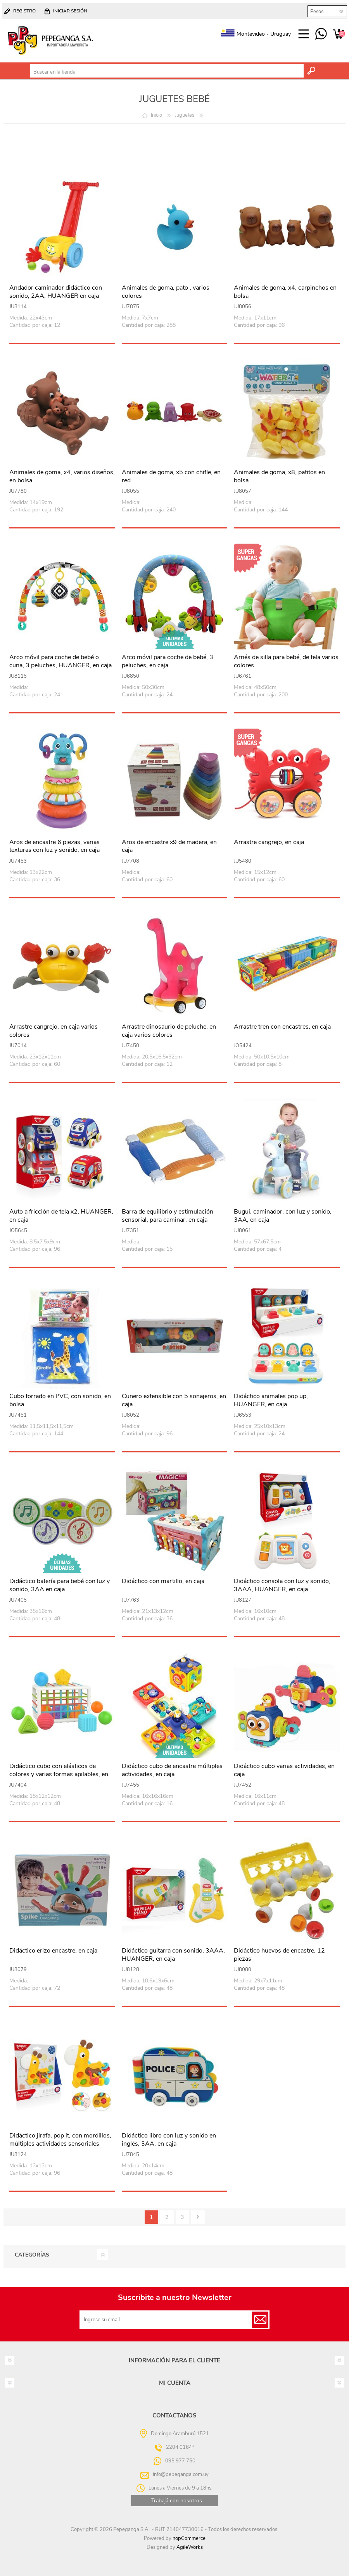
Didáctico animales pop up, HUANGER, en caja (271, 1400)
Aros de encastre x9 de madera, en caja (169, 846)
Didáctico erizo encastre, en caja (53, 1951)
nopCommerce (189, 2538)
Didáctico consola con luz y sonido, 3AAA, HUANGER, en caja (282, 1585)
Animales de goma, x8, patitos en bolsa (279, 476)
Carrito (338, 34)
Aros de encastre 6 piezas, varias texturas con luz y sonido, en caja (54, 846)
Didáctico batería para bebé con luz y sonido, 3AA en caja (59, 1585)
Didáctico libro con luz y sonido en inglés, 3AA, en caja (169, 2140)
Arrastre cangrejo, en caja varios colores (53, 1031)
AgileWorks (189, 2547)
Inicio (156, 115)
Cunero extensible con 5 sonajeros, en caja (174, 1400)
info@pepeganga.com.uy (181, 2474)
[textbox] (167, 72)
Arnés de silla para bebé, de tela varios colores (286, 661)
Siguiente (198, 2217)
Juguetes (184, 115)
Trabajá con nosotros (176, 2500)
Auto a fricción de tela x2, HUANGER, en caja (61, 1216)
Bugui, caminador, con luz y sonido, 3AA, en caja (283, 1216)
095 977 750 (321, 34)
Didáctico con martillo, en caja (163, 1581)
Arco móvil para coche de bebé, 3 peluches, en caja (167, 661)
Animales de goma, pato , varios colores (165, 292)
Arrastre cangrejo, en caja (269, 842)
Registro (24, 11)
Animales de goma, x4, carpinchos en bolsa (285, 292)
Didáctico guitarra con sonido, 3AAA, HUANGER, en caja (173, 1955)
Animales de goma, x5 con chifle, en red (171, 476)
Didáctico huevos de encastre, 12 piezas (279, 1955)
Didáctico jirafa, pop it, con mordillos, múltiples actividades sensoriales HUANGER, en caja (60, 2144)
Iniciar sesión (70, 11)
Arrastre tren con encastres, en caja (282, 1027)
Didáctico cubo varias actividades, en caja (284, 1770)
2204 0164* (180, 2446)
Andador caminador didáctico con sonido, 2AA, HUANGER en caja (55, 292)
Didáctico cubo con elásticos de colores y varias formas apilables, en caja (58, 1774)
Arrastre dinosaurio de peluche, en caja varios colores (169, 1031)
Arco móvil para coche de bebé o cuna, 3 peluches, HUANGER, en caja (60, 661)
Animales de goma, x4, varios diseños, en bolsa (62, 476)
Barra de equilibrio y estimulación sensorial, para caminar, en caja (167, 1216)
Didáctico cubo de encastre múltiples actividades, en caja (172, 1770)
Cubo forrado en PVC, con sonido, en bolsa (60, 1400)
